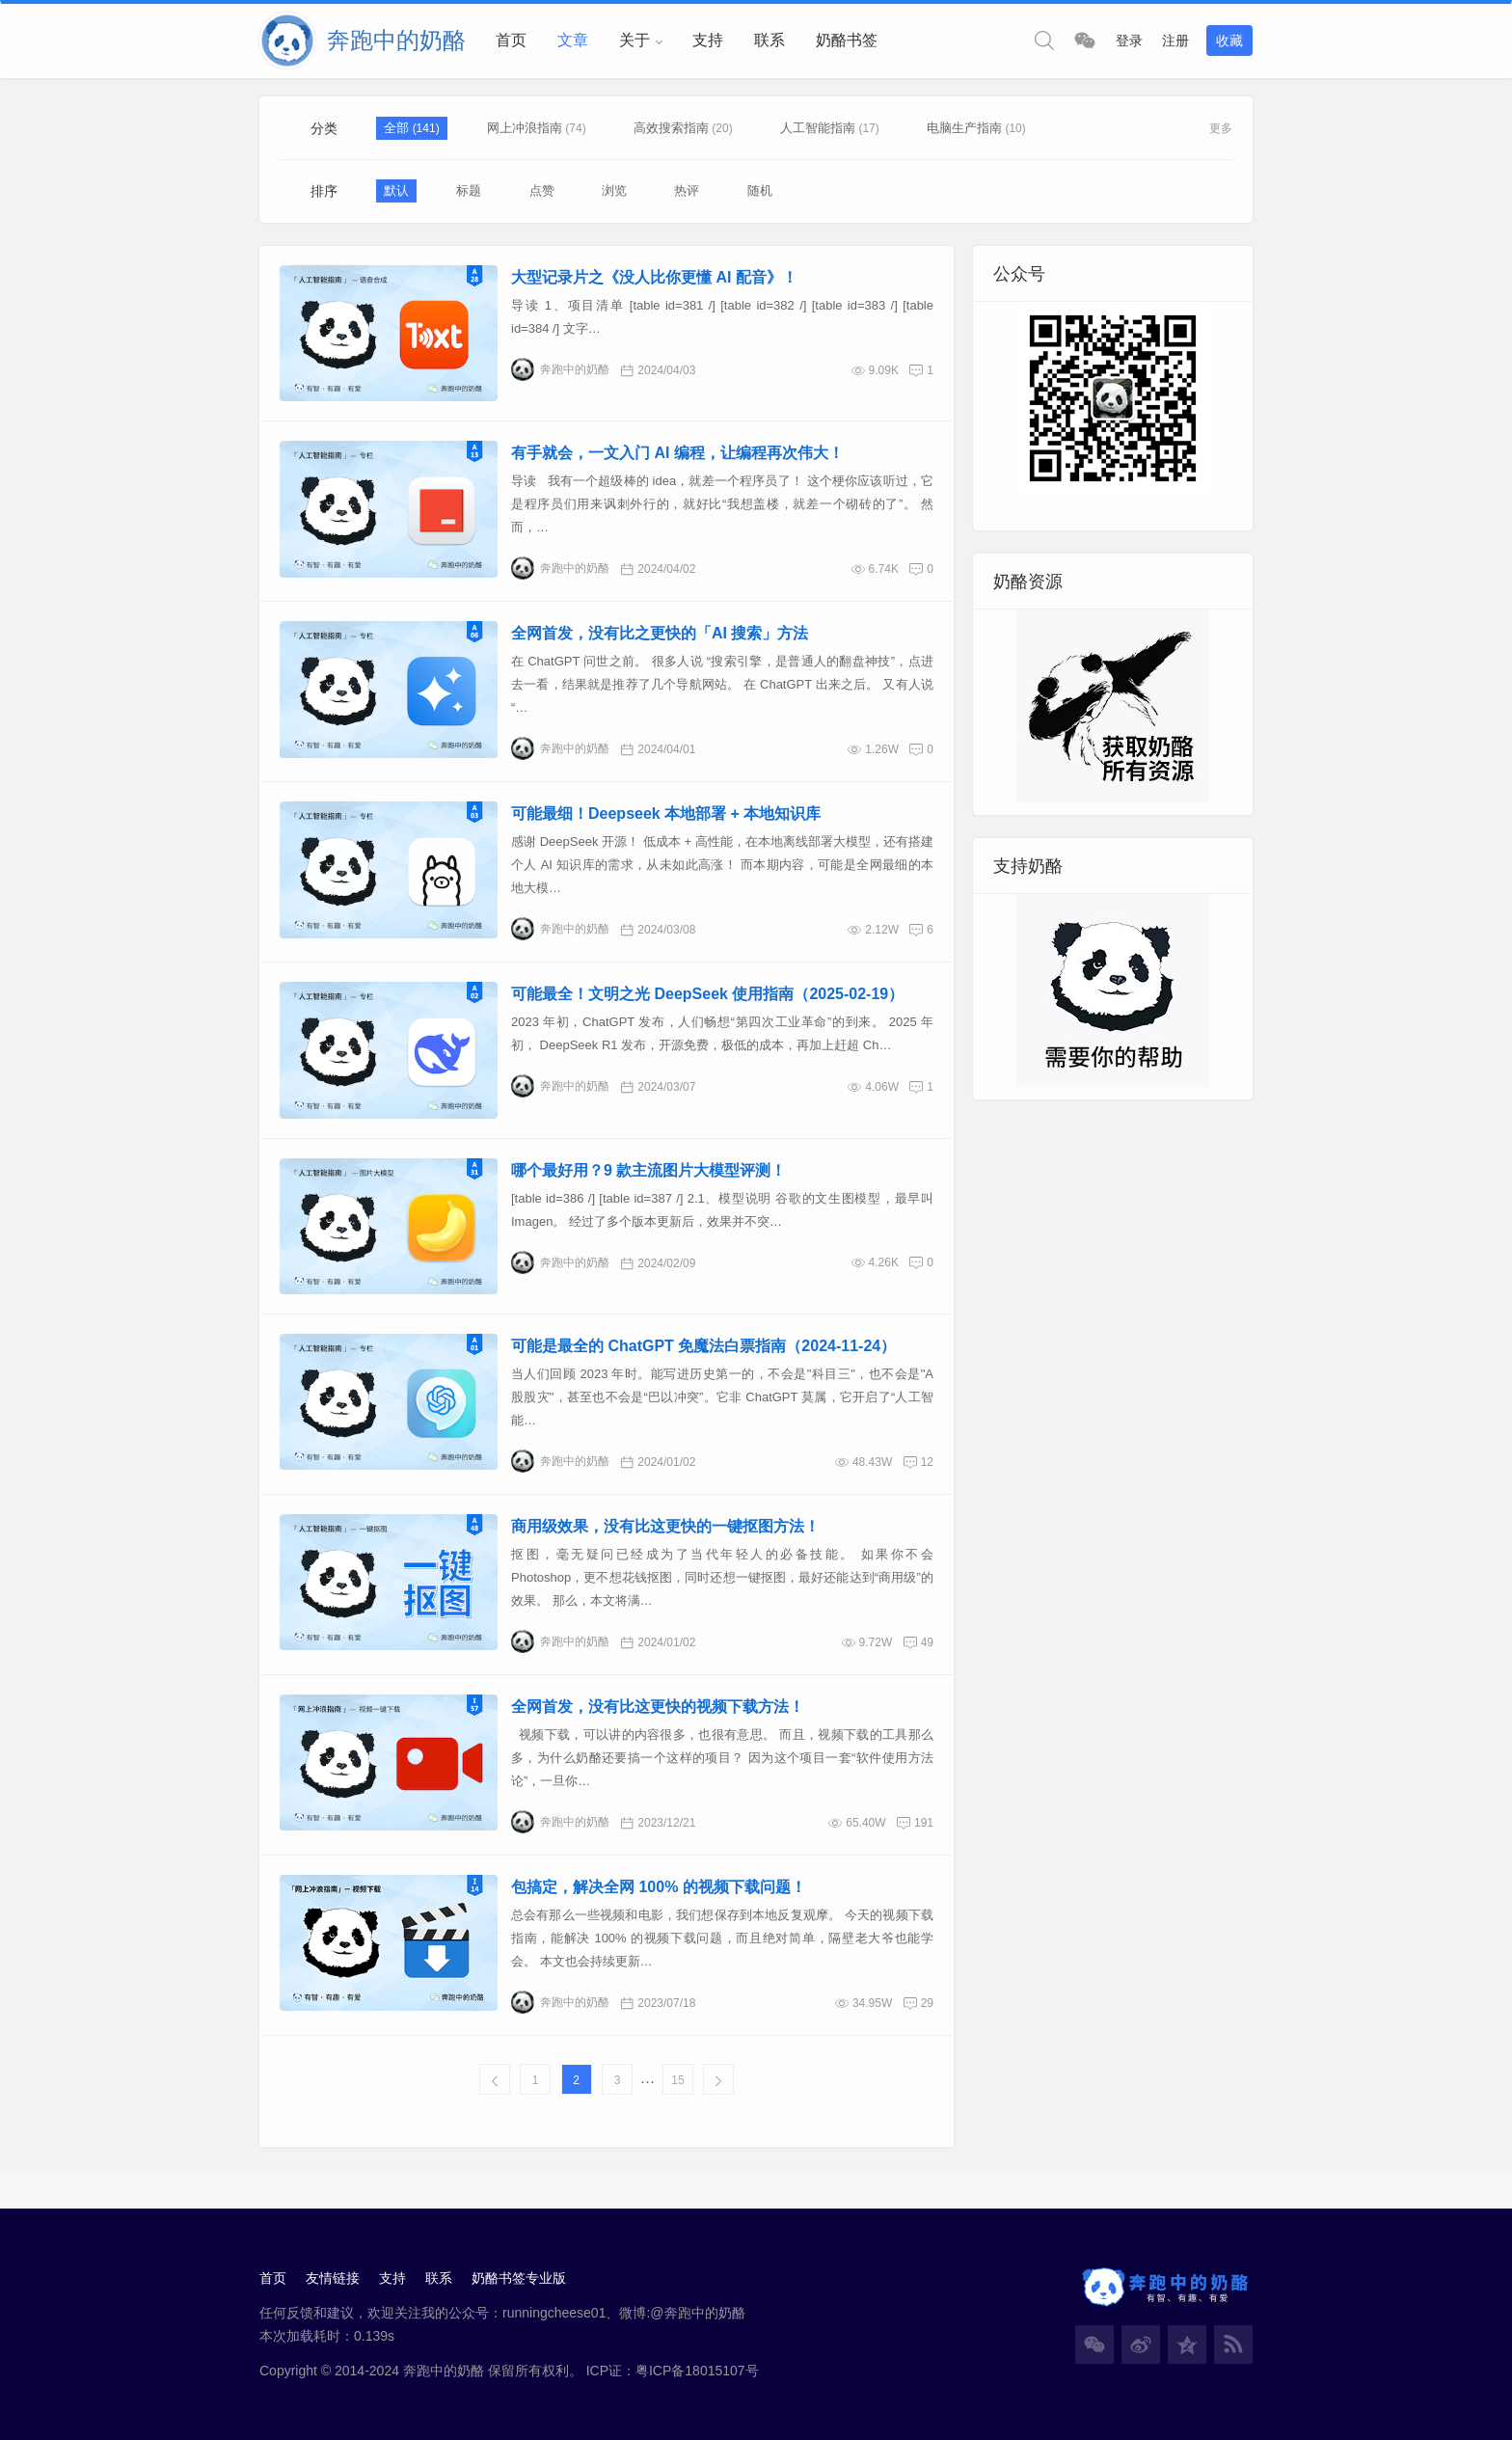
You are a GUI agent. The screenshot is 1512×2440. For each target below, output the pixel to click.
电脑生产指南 (964, 128)
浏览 (614, 190)
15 (677, 2080)
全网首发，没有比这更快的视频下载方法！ (657, 1706)
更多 (1220, 128)
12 (927, 1462)
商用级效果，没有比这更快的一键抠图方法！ (665, 1526)
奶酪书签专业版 (519, 2278)
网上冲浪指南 (524, 128)
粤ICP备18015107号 (697, 2370)
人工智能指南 (817, 128)
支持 (707, 40)
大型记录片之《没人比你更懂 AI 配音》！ (654, 277)
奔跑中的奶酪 (560, 369)
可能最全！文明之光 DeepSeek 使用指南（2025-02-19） (707, 994)
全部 (398, 128)
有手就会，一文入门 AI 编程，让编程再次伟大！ (677, 453)
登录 (1129, 40)
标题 (468, 190)
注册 (1175, 40)
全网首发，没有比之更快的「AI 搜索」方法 (659, 633)
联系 (769, 40)
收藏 (1229, 40)
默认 (396, 190)
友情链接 (333, 2278)
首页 (511, 40)
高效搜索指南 (671, 128)
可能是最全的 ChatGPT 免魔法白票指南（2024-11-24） (703, 1346)
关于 (634, 40)
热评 (686, 190)
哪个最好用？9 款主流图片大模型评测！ (648, 1170)
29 (927, 2003)
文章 (572, 40)
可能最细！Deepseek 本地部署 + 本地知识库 (666, 813)
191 (923, 1823)
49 (927, 1642)
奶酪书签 (847, 40)
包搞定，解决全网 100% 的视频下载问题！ (658, 1887)
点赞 (541, 190)
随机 (759, 190)
